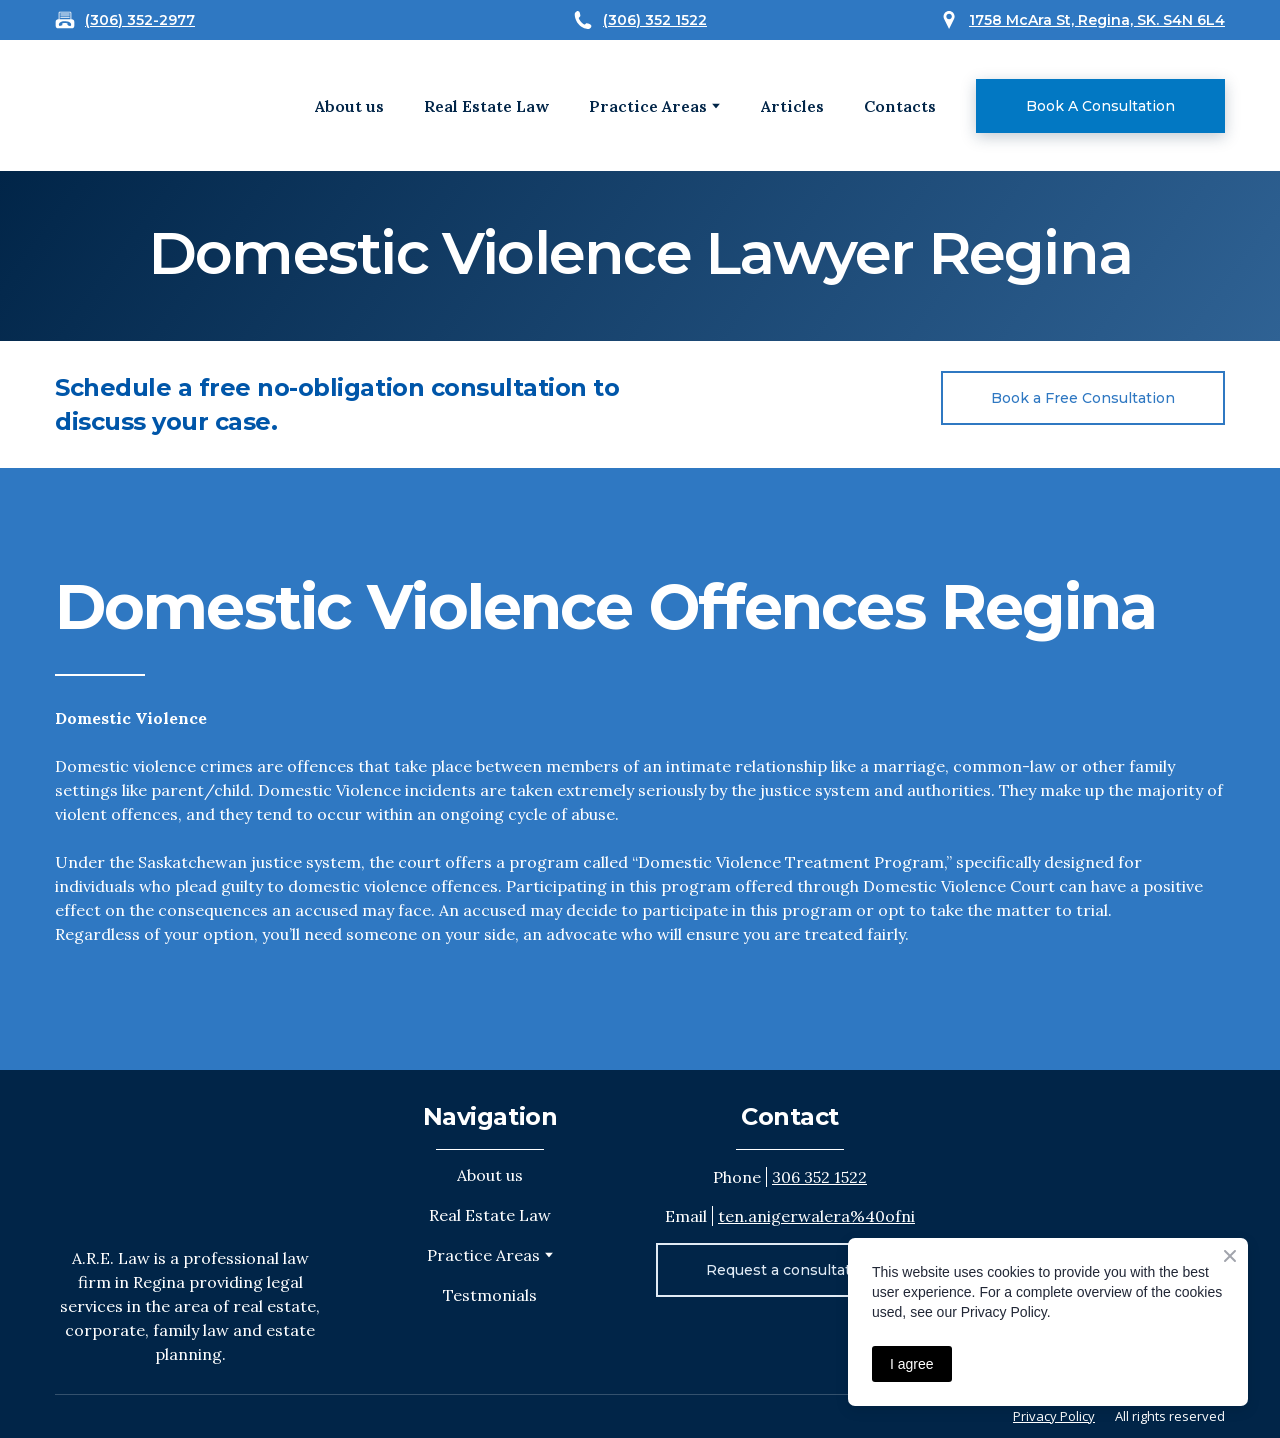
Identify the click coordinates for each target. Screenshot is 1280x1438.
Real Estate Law (486, 106)
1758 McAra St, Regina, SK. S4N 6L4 (1097, 20)
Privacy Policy (1054, 1416)
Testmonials (490, 1295)
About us (349, 106)
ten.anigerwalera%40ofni (816, 1216)
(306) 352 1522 (655, 20)
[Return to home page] (189, 1157)
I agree (912, 1364)
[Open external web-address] (118, 105)
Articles (792, 106)
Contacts (900, 106)
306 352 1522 (819, 1177)
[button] (1100, 106)
